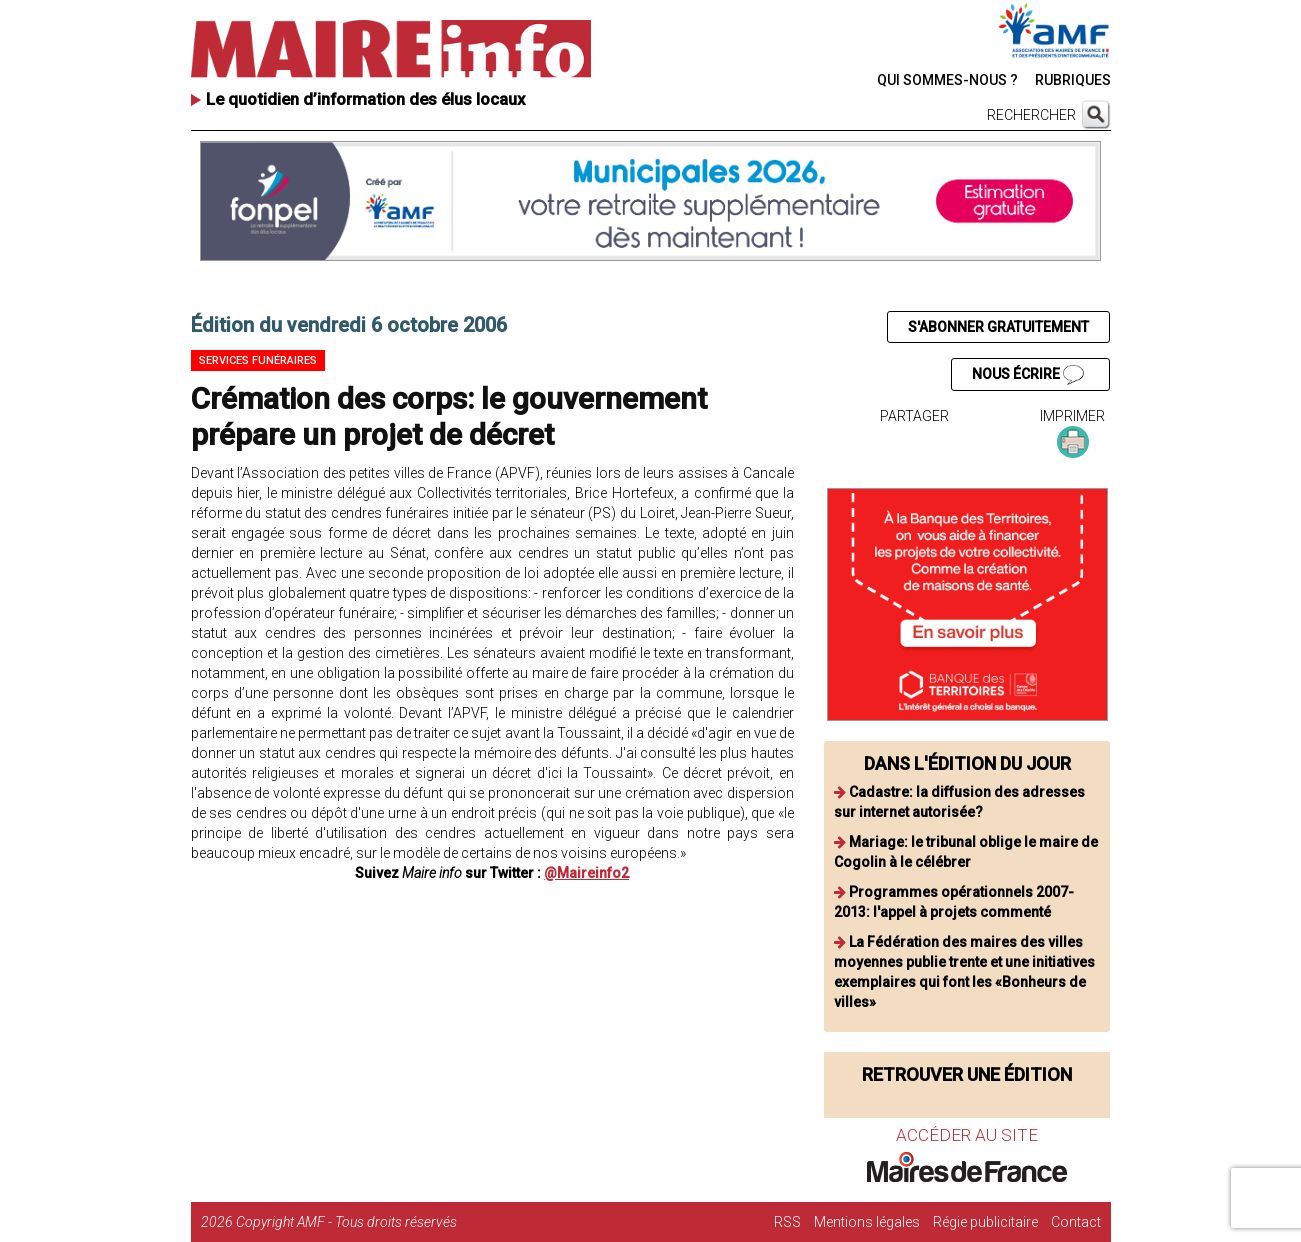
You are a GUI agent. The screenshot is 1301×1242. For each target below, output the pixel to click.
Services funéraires (258, 360)
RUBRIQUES (1073, 80)
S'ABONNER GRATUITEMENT (998, 327)
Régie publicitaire (985, 1222)
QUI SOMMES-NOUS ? (947, 80)
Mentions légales (867, 1222)
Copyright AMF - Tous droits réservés (346, 1222)
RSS (787, 1222)
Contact (1076, 1222)
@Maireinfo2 (586, 873)
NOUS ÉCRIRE (1028, 375)
